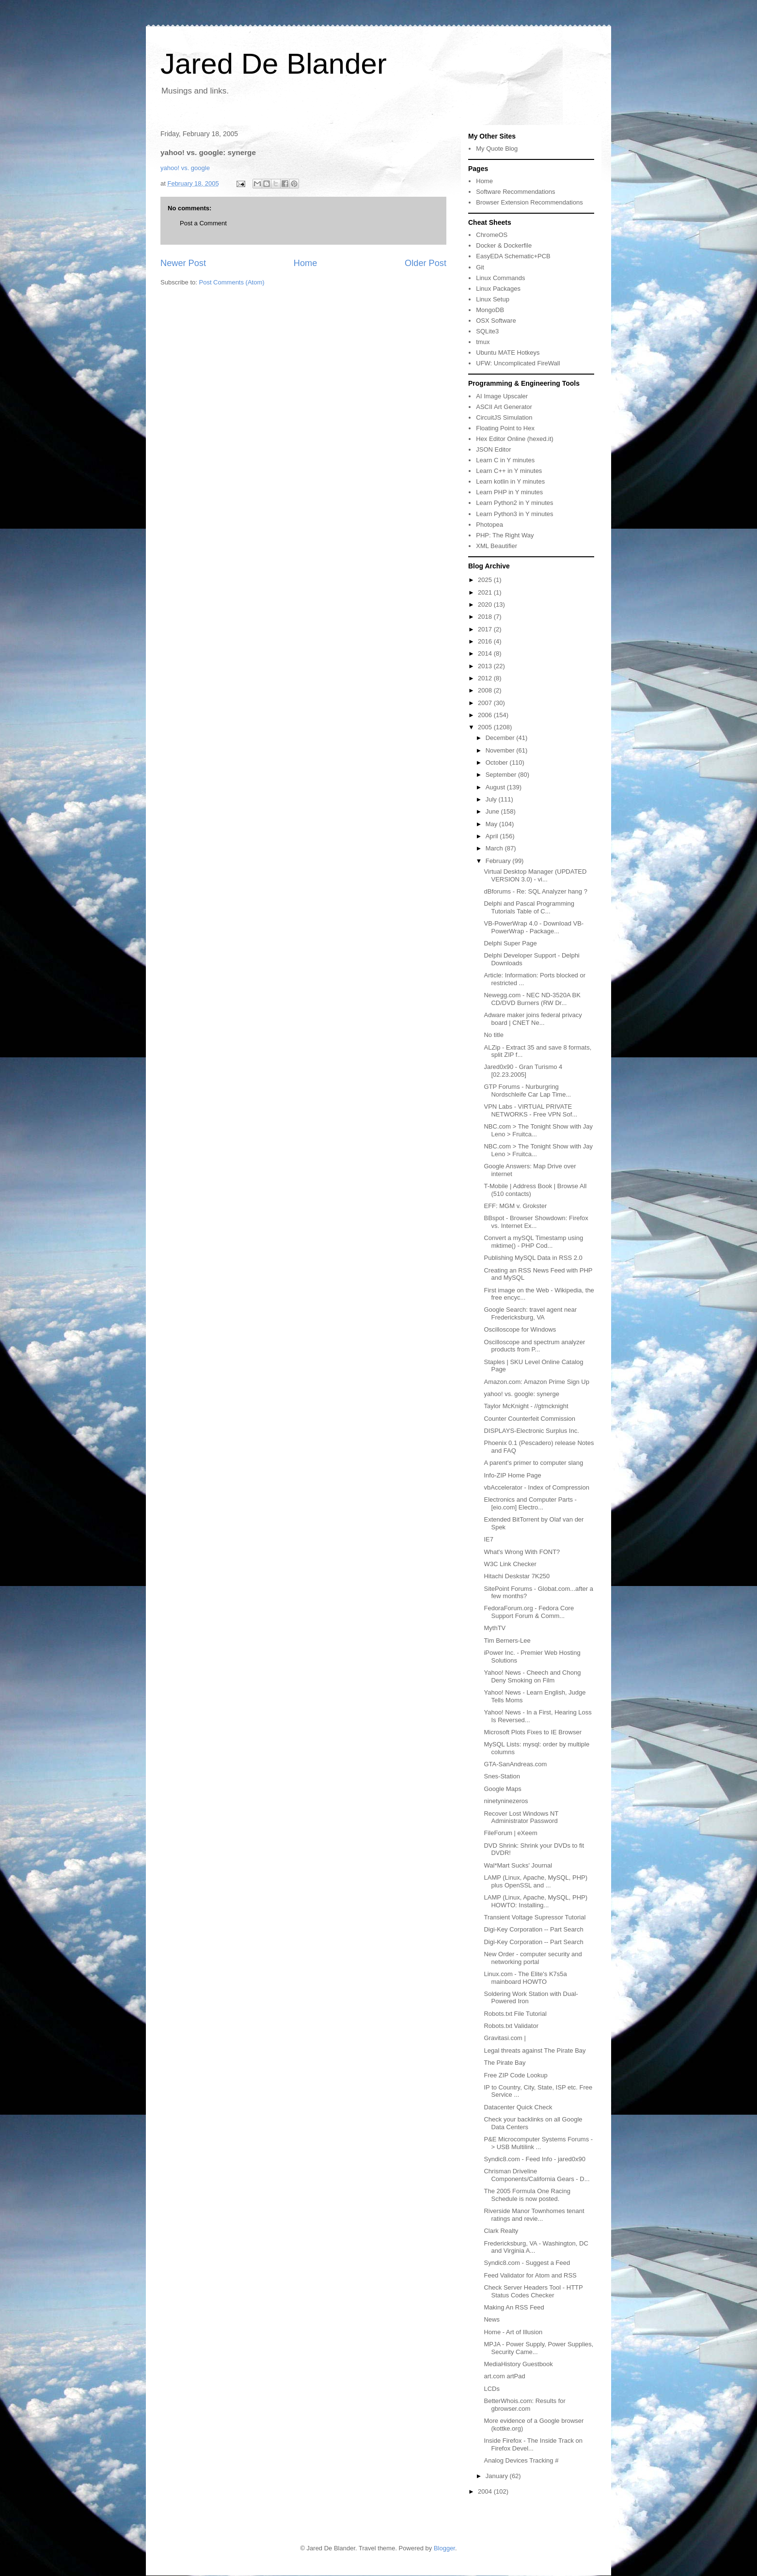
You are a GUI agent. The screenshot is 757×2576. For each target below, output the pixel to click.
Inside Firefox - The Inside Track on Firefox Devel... (533, 2444)
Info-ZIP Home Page (512, 1475)
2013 (486, 666)
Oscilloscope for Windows (520, 1329)
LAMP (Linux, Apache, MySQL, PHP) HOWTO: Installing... (535, 1901)
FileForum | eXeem (510, 1833)
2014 (486, 653)
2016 (486, 641)
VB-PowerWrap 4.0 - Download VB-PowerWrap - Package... (534, 927)
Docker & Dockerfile (504, 245)
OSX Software (496, 320)
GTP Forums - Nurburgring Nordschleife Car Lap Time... (527, 1090)
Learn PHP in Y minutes (509, 492)
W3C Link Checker (510, 1564)
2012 (486, 678)
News (492, 2319)
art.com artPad (504, 2376)
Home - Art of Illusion (513, 2332)
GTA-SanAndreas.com (515, 1764)
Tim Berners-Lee (507, 1640)
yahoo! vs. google (185, 168)
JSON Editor (493, 449)
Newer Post (183, 263)
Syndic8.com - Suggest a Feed (527, 2262)
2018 (486, 616)
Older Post (425, 263)
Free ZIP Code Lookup (515, 2075)
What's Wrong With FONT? (522, 1551)
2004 (486, 2491)
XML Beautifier (496, 546)
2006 (486, 715)
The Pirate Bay (504, 2062)
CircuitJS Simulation (504, 417)
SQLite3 (487, 331)
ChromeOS (491, 234)
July (492, 799)
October (498, 762)
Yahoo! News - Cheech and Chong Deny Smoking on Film (532, 1676)
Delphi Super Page (510, 943)
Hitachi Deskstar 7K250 (517, 1576)
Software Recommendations (515, 191)
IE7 (488, 1539)
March (495, 848)
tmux (482, 342)
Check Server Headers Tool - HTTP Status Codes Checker (533, 2291)
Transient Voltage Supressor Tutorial (534, 1917)
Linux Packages (498, 288)
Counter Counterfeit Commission (529, 1418)
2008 (486, 690)
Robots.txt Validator (511, 2025)
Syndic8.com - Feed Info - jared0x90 (534, 2159)
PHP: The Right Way (505, 535)
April (493, 836)
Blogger (444, 2548)
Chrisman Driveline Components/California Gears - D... (536, 2175)
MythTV (494, 1628)
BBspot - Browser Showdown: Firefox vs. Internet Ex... (536, 1221)
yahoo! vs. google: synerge (521, 1394)
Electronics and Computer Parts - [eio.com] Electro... (530, 1503)
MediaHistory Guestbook (518, 2364)
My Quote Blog (497, 148)
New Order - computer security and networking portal (533, 1957)
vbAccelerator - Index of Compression (536, 1487)
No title (493, 1034)
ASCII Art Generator (504, 406)
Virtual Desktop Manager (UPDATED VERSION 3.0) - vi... (535, 875)
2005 (486, 727)
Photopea (489, 524)
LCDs (492, 2388)
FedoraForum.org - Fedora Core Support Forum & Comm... (529, 1611)
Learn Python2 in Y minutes (514, 502)
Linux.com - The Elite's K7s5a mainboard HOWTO (525, 1977)
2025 (486, 579)
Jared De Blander (273, 63)
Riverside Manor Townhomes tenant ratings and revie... (534, 2214)
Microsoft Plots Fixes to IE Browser (533, 1732)
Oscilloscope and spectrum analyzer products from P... (534, 1345)
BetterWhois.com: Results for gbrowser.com (524, 2404)
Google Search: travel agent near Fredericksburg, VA (530, 1313)
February (499, 860)
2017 (486, 629)
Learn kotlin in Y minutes (510, 481)
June (493, 811)
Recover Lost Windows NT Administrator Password (521, 1817)
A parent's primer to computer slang (533, 1462)
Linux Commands (500, 278)
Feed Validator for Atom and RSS (530, 2275)
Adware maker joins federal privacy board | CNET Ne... (533, 1018)
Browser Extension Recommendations (529, 202)
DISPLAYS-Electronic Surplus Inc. (531, 1430)
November (501, 750)
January (498, 2476)
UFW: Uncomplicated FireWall (518, 363)
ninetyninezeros (506, 1801)
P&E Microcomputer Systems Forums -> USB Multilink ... (538, 2143)
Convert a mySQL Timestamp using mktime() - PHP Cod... (533, 1241)
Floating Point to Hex (505, 428)
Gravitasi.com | (504, 2038)
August (496, 787)
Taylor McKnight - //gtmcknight (526, 1406)
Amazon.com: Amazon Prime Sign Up (536, 1381)
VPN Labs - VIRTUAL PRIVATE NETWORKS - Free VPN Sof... (530, 1110)
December (501, 737)
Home (305, 263)
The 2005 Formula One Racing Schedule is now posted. (527, 2194)
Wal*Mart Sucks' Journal (518, 1865)
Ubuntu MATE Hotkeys (507, 352)
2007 (486, 703)
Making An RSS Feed (514, 2307)
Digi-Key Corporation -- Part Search (533, 1929)
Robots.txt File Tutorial (515, 2013)
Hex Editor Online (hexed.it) (514, 438)
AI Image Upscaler (502, 396)
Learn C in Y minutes (505, 460)
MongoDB (490, 310)
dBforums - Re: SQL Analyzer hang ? (535, 891)
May (492, 824)
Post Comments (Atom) (232, 282)
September (502, 774)
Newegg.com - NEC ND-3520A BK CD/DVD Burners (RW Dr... (532, 998)
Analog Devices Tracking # (521, 2460)
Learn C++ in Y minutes (509, 470)
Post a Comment (203, 223)
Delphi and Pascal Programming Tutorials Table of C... (529, 907)
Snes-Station (502, 1776)
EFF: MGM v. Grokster (515, 1205)
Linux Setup (492, 299)
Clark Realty (501, 2230)
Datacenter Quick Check (518, 2107)
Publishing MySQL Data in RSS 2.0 (533, 1257)
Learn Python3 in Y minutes (514, 514)
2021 (486, 592)
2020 (486, 604)
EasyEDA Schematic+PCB (513, 256)
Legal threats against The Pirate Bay (534, 2050)
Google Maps (502, 1788)
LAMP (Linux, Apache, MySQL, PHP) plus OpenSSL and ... (535, 1881)
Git (480, 267)
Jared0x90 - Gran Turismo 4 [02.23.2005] (523, 1070)
